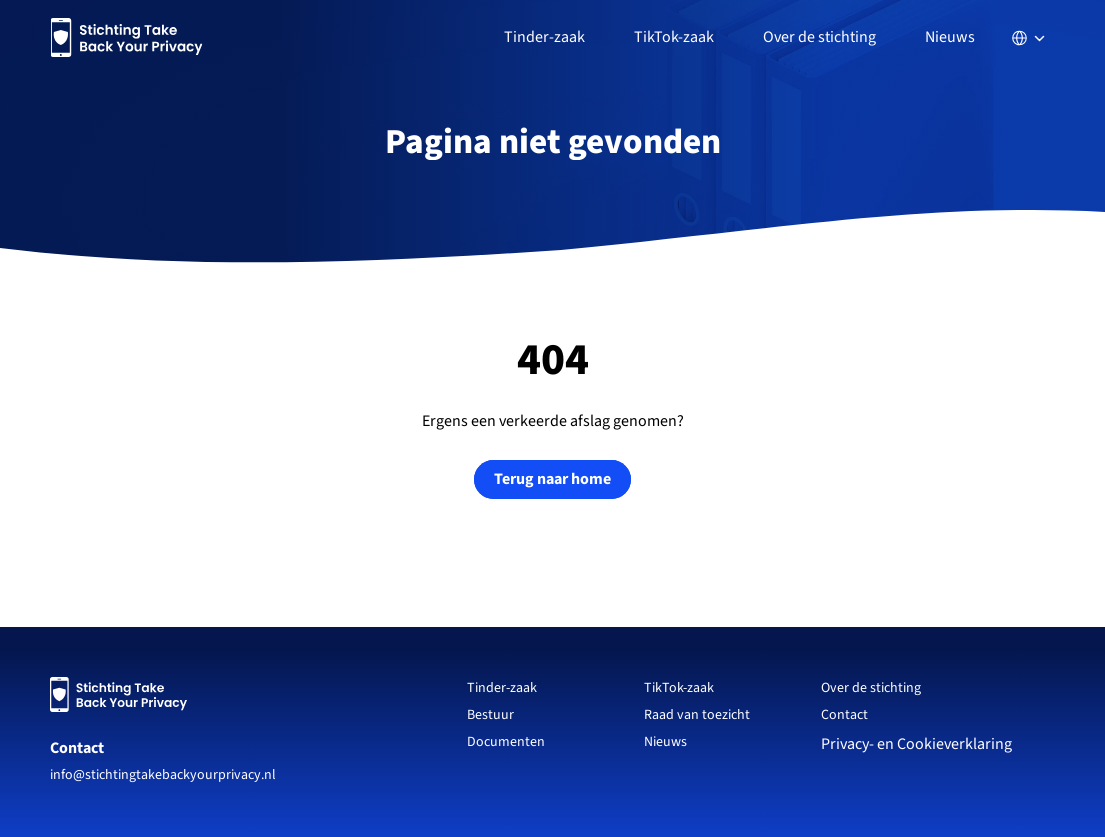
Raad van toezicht (697, 715)
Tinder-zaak (502, 688)
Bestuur (490, 715)
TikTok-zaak (679, 688)
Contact (77, 748)
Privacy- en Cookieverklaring (918, 744)
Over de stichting (871, 688)
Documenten (506, 742)
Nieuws (950, 37)
